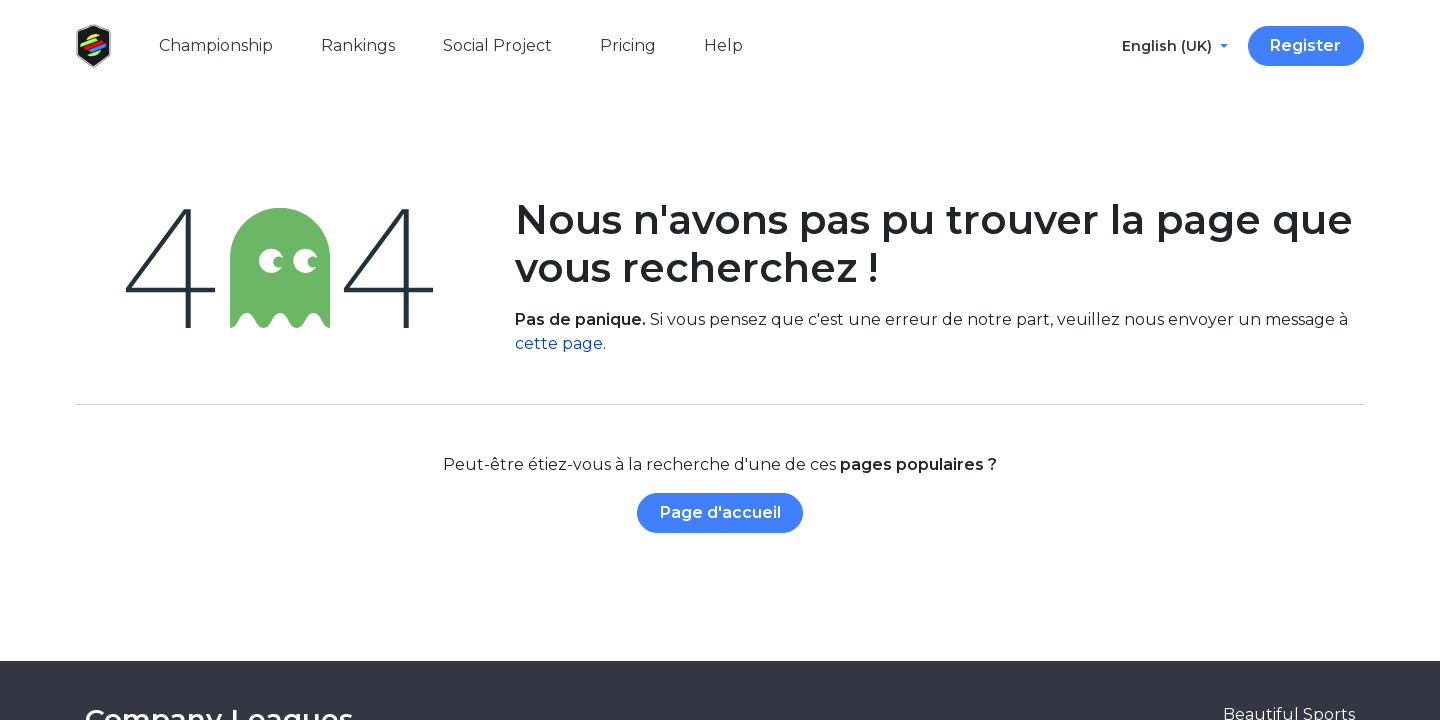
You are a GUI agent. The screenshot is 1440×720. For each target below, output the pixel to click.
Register (1305, 45)
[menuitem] (216, 46)
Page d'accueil (720, 512)
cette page (559, 343)
